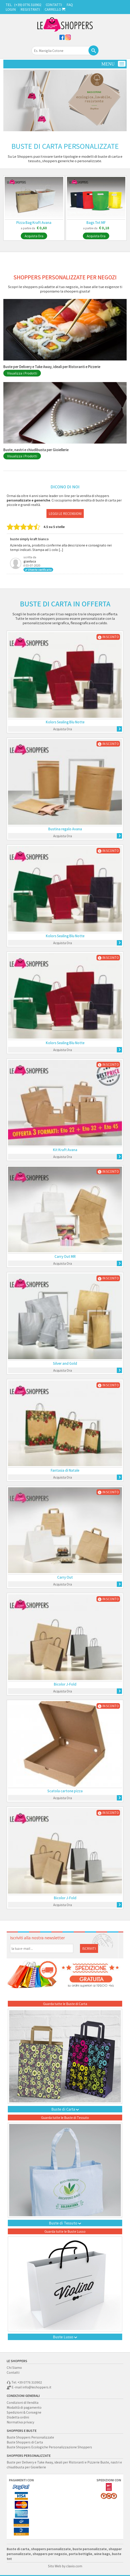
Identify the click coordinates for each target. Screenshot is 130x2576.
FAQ (70, 4)
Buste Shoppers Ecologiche (27, 2447)
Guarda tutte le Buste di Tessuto (65, 2117)
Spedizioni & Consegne (24, 2412)
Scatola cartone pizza (65, 1790)
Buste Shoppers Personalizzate (30, 2437)
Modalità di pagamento (24, 2407)
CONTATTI (54, 4)
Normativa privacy (20, 2422)
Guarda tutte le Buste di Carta (65, 2003)
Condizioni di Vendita (22, 2402)
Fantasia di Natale (65, 1470)
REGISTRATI (30, 9)
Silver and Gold (65, 1363)
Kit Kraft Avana (65, 1149)
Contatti (13, 2372)
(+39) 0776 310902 (27, 4)
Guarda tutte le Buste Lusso (65, 2231)
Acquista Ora (34, 236)
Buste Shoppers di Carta (25, 2442)
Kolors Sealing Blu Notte (65, 722)
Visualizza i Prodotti (22, 373)
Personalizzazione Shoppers (70, 2447)
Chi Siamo (14, 2367)
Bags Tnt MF (96, 222)
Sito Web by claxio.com (65, 2566)
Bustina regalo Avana (65, 829)
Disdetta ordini (18, 2417)
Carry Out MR (65, 1256)
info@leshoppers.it (36, 2387)
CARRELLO (55, 9)
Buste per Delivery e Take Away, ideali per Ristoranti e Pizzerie (53, 2462)
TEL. (9, 4)
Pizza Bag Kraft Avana (33, 222)
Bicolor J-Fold (65, 1684)
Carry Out (65, 1577)
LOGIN (11, 9)
